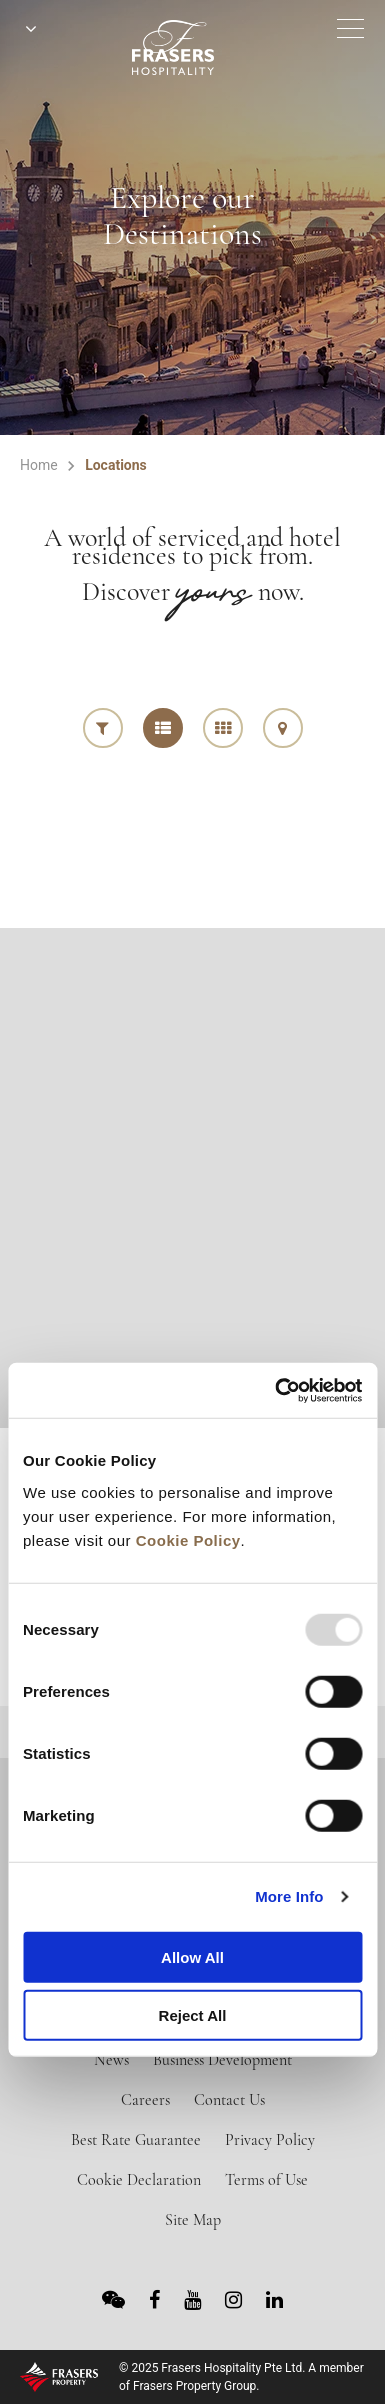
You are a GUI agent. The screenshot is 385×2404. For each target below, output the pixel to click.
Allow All (192, 1956)
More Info (289, 1896)
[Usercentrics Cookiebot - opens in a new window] (276, 1390)
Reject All (193, 2015)
